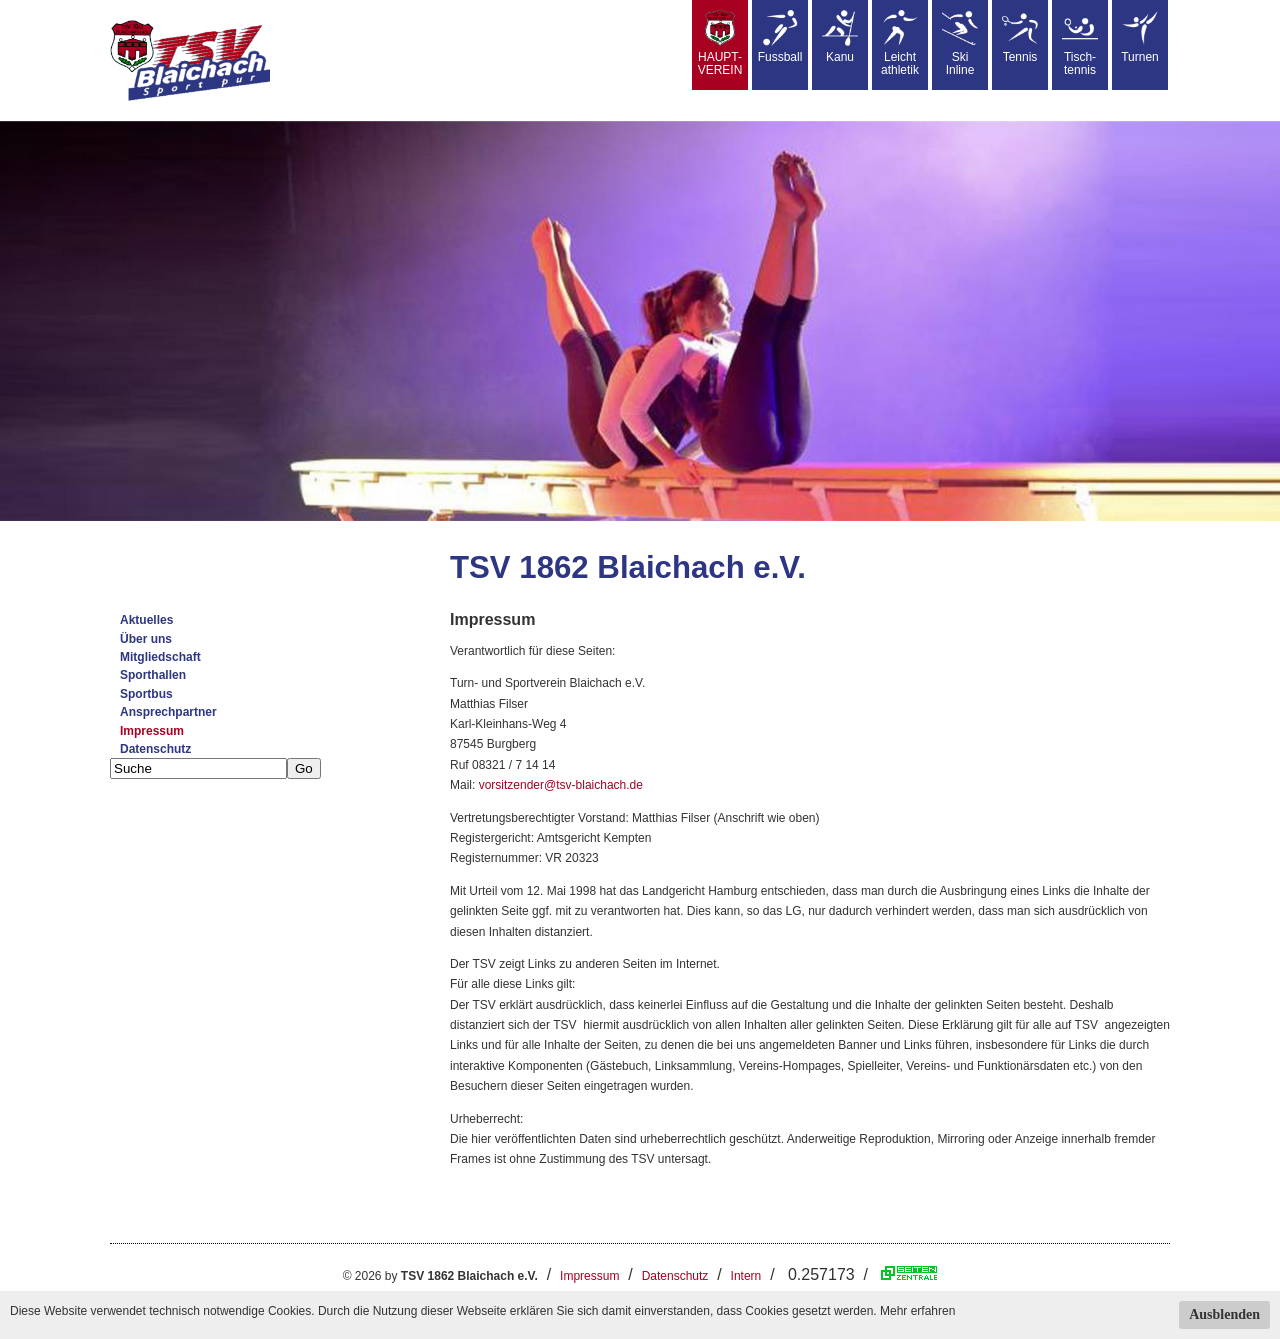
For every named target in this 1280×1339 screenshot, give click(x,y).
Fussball (780, 37)
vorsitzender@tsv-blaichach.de (561, 785)
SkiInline (960, 43)
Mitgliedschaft (160, 657)
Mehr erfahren (917, 1311)
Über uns (146, 639)
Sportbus (146, 694)
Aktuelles (146, 620)
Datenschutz (155, 749)
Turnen (1140, 37)
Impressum (152, 731)
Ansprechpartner (168, 712)
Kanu (840, 37)
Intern (746, 1276)
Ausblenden (1224, 1314)
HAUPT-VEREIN (720, 43)
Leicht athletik (900, 43)
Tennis (1020, 37)
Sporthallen (153, 675)
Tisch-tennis (1080, 43)
